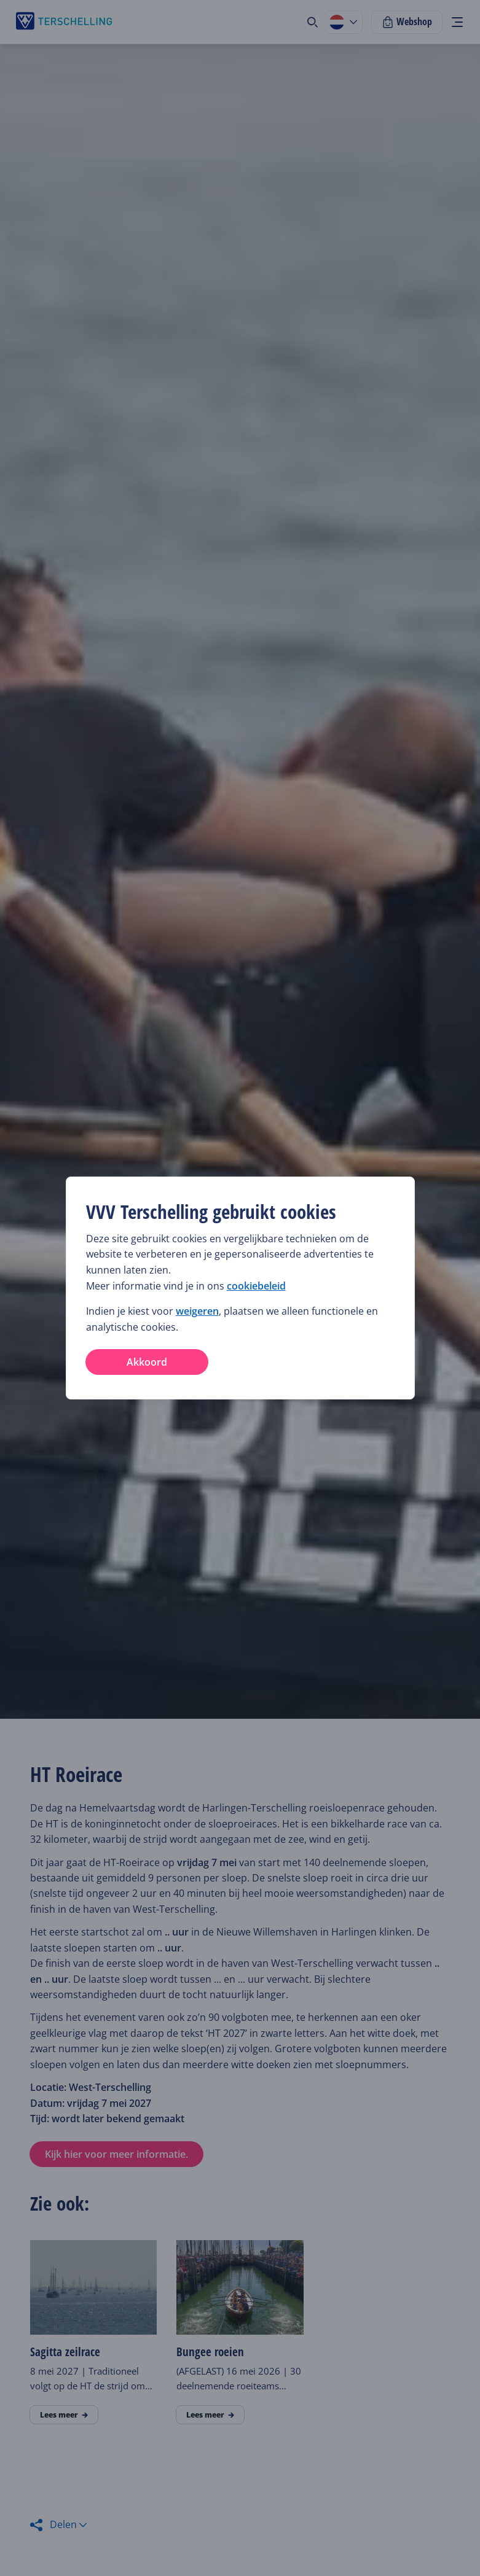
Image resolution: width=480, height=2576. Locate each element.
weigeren (197, 1311)
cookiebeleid (256, 1286)
